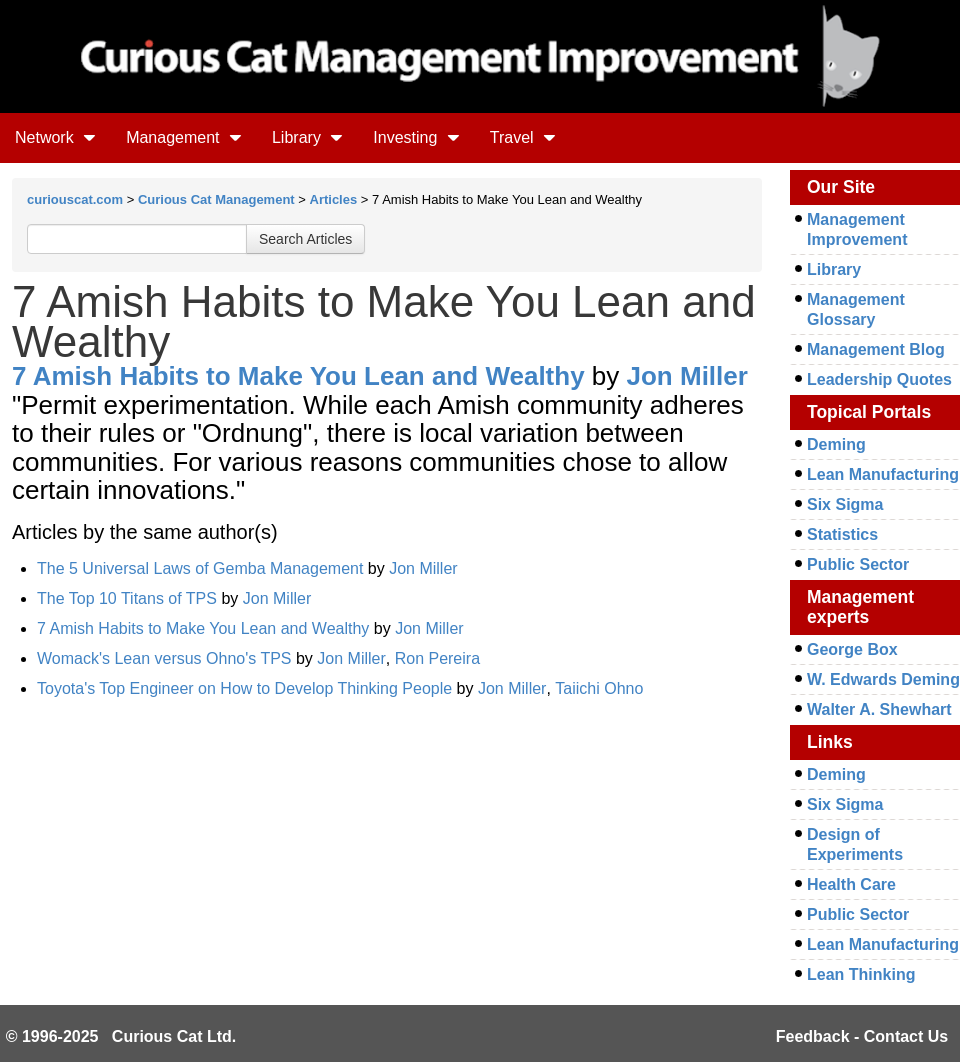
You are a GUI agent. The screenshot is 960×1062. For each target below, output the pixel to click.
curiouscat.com (75, 199)
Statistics (842, 534)
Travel (523, 137)
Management (184, 137)
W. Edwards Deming (883, 679)
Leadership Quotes (879, 379)
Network (55, 137)
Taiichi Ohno (599, 688)
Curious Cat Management (216, 199)
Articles (334, 199)
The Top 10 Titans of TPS (127, 598)
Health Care (851, 884)
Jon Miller (687, 376)
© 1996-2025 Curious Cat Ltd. (121, 1036)
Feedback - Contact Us (862, 1036)
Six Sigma (845, 504)
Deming (836, 444)
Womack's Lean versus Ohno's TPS (164, 658)
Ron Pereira (437, 658)
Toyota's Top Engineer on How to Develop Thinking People (244, 688)
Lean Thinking (861, 974)
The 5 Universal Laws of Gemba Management (200, 568)
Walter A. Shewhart (879, 709)
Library (307, 137)
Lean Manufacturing (883, 474)
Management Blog (876, 349)
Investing (416, 137)
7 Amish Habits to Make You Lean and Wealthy (298, 376)
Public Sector (858, 564)
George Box (852, 649)
